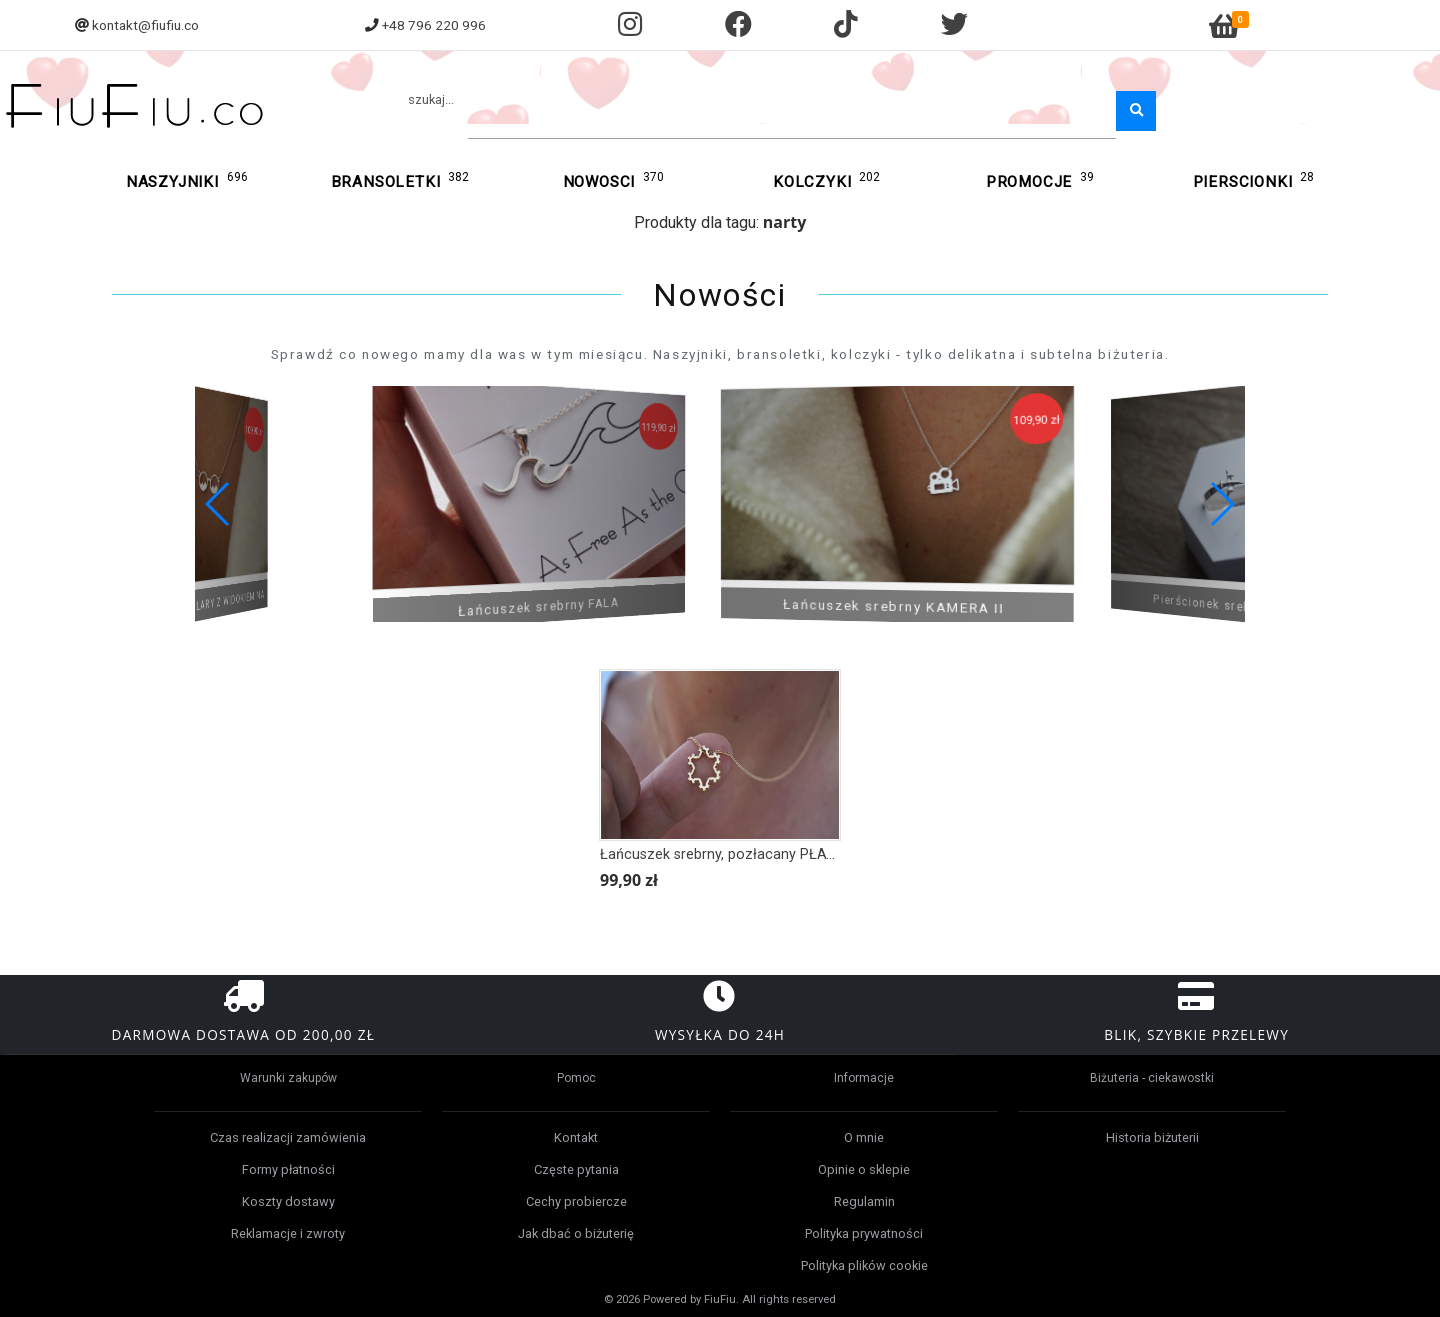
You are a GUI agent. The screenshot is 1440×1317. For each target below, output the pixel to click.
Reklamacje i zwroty (288, 1233)
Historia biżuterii (1152, 1137)
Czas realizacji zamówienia (288, 1137)
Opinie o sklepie (864, 1169)
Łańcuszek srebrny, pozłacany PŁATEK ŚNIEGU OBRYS (778, 854)
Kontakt (576, 1137)
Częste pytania (576, 1169)
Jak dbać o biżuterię (576, 1233)
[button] (1221, 504)
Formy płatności (288, 1169)
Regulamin (864, 1201)
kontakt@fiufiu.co (145, 25)
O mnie (864, 1137)
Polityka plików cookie (864, 1265)
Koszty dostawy (288, 1201)
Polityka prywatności (864, 1233)
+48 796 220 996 (434, 25)
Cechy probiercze (576, 1201)
